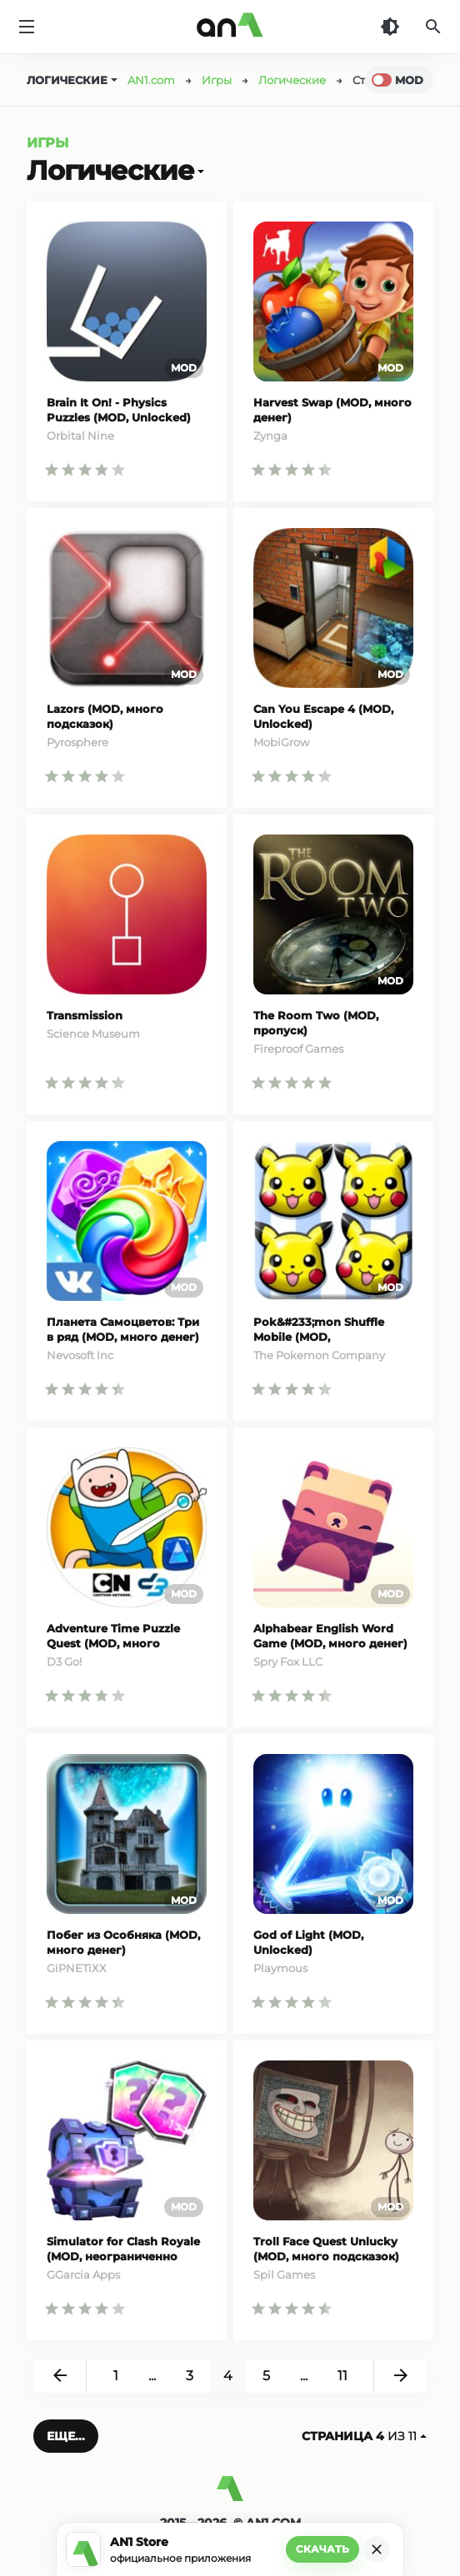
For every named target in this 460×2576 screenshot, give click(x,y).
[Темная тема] (390, 27)
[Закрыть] (376, 2549)
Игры (47, 143)
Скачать (322, 2549)
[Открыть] (199, 170)
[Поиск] (433, 27)
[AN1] (230, 2495)
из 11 (364, 2436)
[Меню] (27, 27)
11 (343, 2376)
